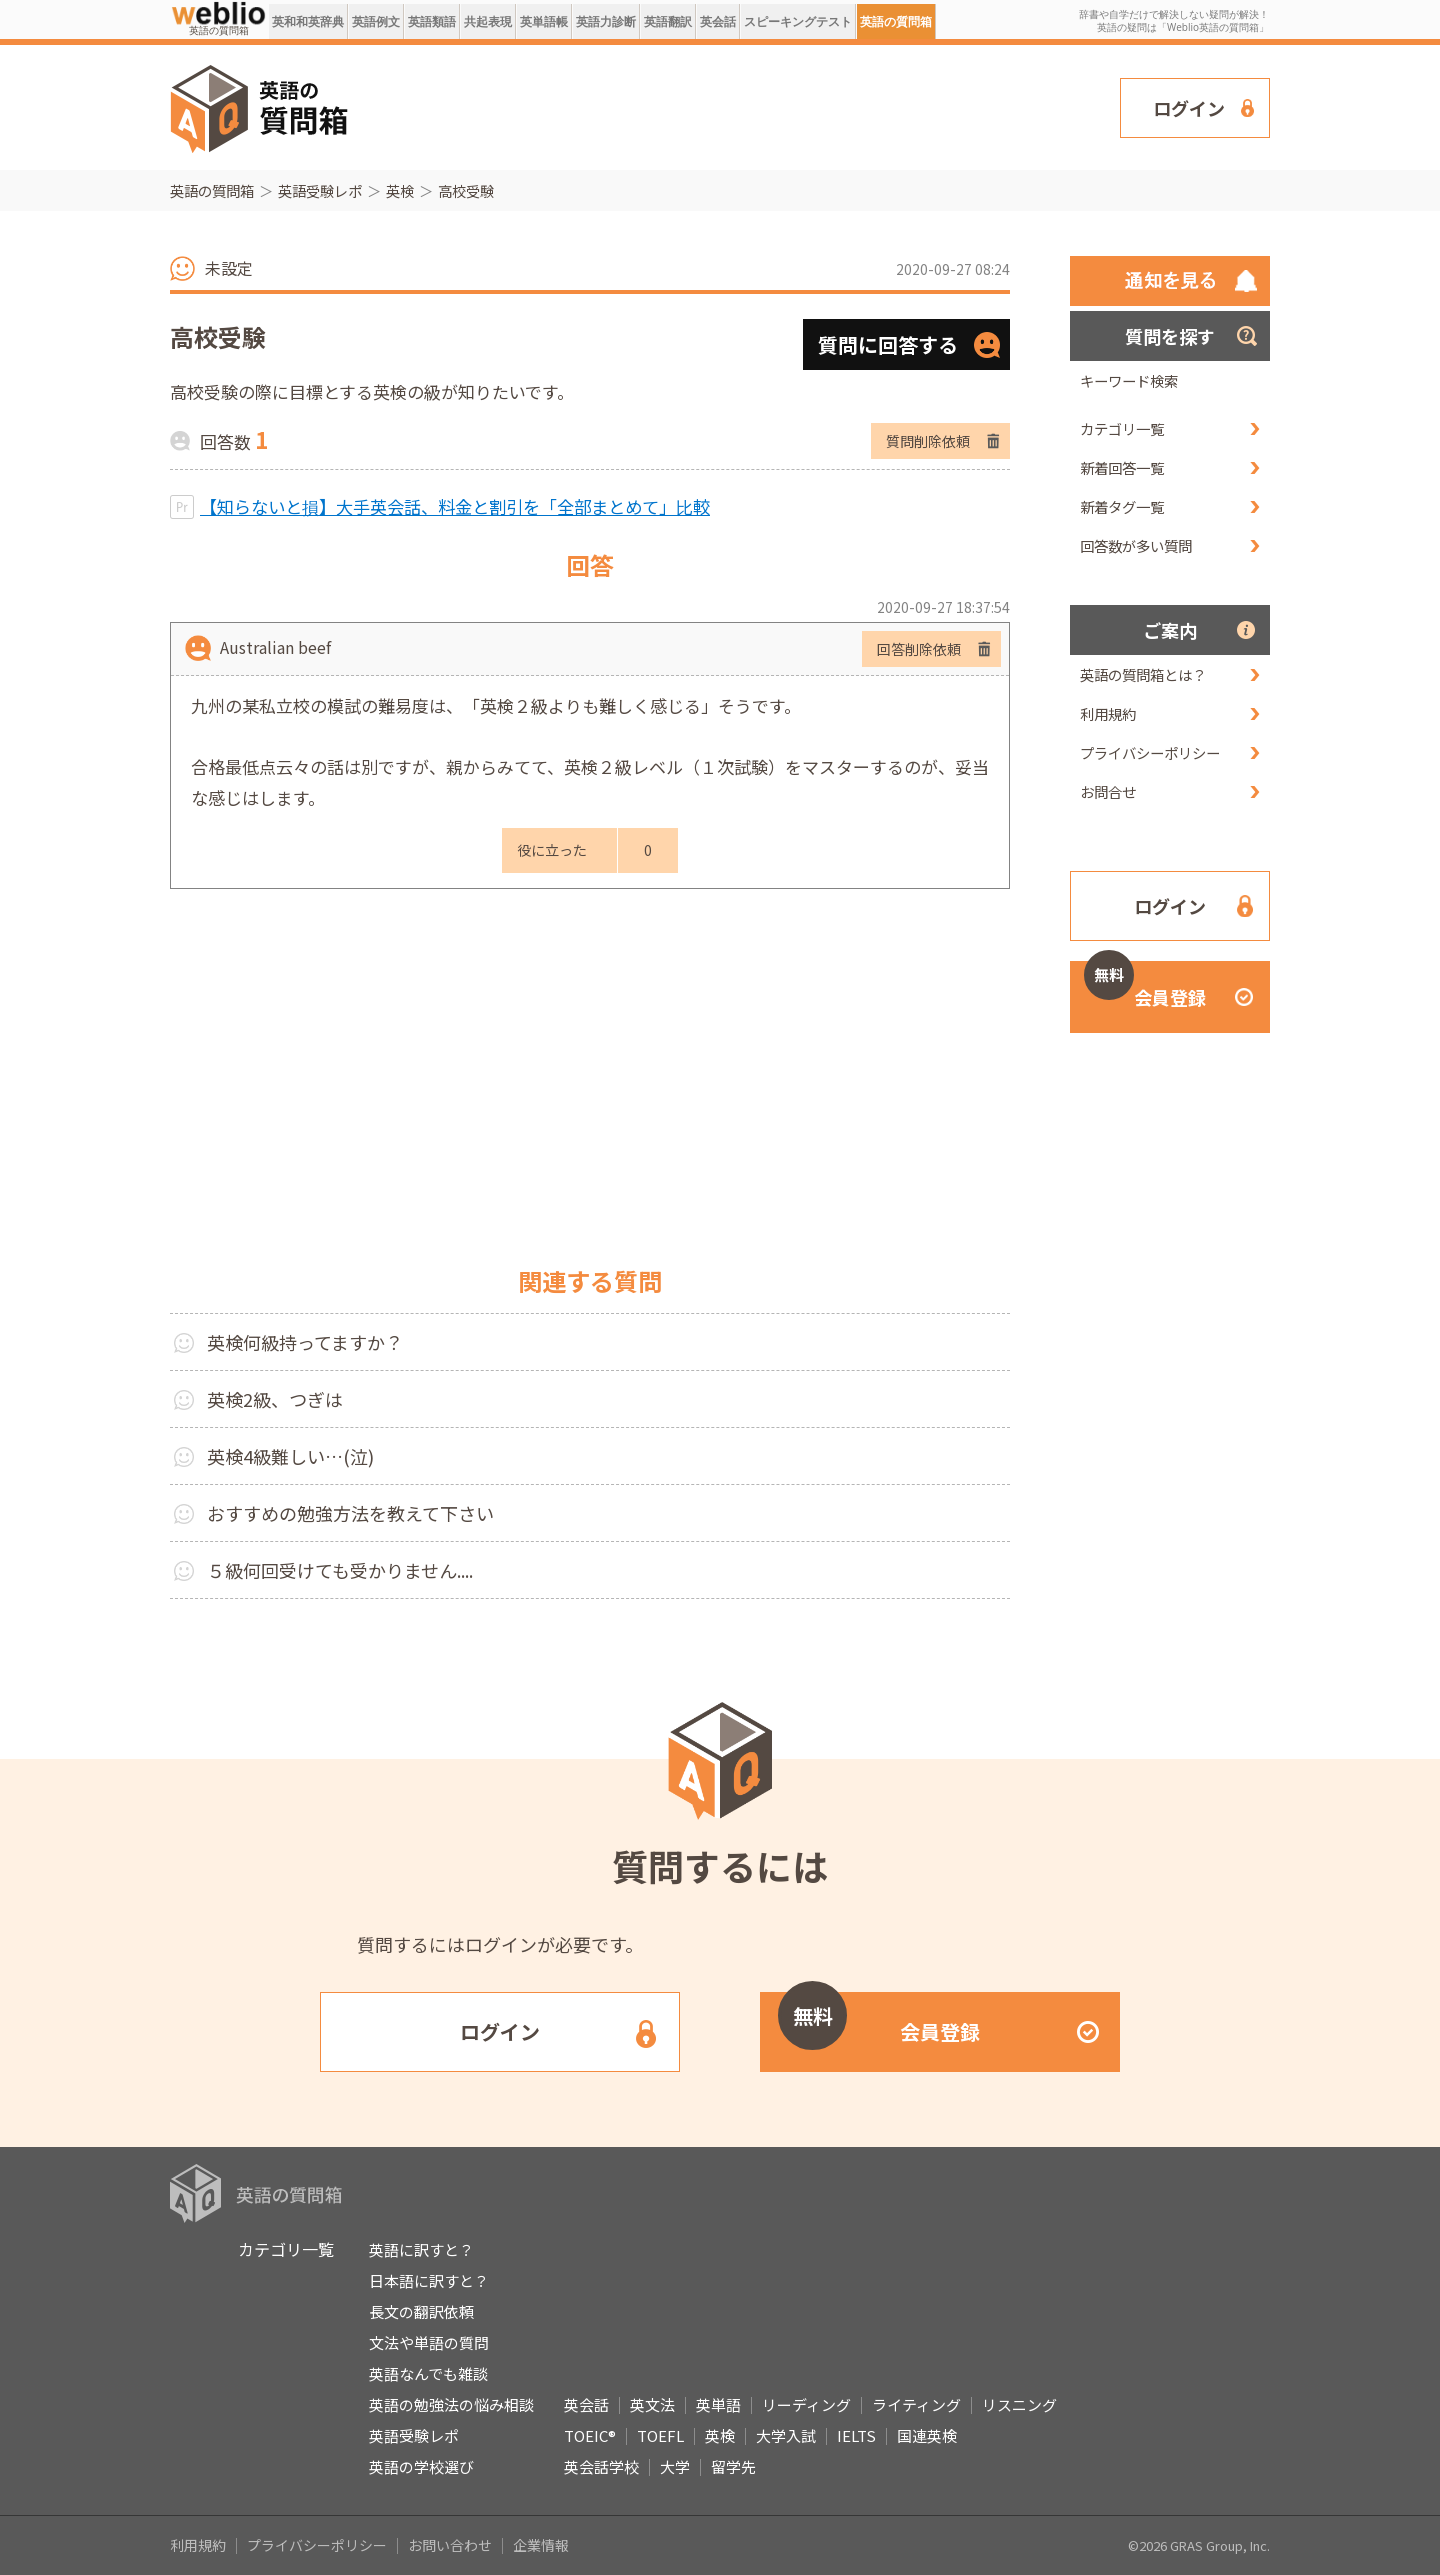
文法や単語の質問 (429, 2342)
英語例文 (376, 21)
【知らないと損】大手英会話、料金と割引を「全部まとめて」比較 (455, 506)
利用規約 (1108, 713)
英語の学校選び (421, 2466)
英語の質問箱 (896, 21)
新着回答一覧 (1122, 467)
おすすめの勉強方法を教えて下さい (350, 1513)
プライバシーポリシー (1150, 752)
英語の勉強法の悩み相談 (451, 2404)
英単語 (718, 2404)
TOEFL (660, 2435)
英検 (400, 190)
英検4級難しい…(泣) (290, 1456)
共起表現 (488, 21)
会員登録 (1145, 985)
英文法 (652, 2404)
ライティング (916, 2404)
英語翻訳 (668, 21)
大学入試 (786, 2435)
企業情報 (541, 2545)
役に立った (552, 850)
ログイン (1189, 108)
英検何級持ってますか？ (305, 1342)
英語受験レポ (320, 190)
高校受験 (466, 190)
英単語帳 (544, 21)
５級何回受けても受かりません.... (340, 1570)
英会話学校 (601, 2466)
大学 (675, 2466)
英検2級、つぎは (275, 1399)
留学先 (733, 2466)
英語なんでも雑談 (428, 2373)
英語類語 (432, 21)
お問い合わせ (450, 2545)
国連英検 (927, 2435)
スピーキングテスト (798, 21)
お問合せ (1108, 791)
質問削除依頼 (928, 441)
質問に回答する (888, 344)
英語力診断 (606, 21)
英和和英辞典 (308, 21)
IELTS (856, 2435)
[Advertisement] (735, 106)
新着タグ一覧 (1122, 506)
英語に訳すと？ (421, 2249)
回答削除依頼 (919, 649)
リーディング (806, 2404)
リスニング (1019, 2404)
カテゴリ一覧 (1122, 428)
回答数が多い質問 (1136, 545)
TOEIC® (590, 2435)
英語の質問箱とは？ (1143, 674)
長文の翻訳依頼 (421, 2311)
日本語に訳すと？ (429, 2280)
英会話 (718, 21)
